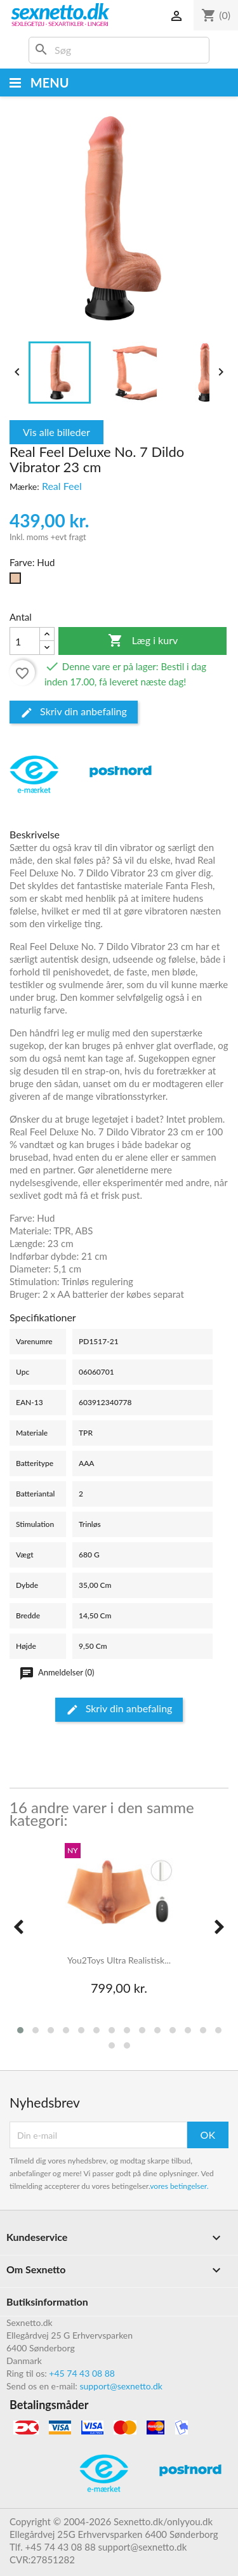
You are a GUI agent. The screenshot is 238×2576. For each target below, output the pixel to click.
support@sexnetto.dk (120, 2386)
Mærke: (24, 486)
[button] (20, 2030)
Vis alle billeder (56, 432)
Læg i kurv (143, 641)
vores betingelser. (179, 2186)
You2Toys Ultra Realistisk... (119, 1960)
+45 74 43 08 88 (82, 2373)
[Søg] (119, 50)
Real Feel (62, 486)
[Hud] (18, 581)
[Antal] (25, 641)
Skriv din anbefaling (73, 712)
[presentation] (18, 1927)
